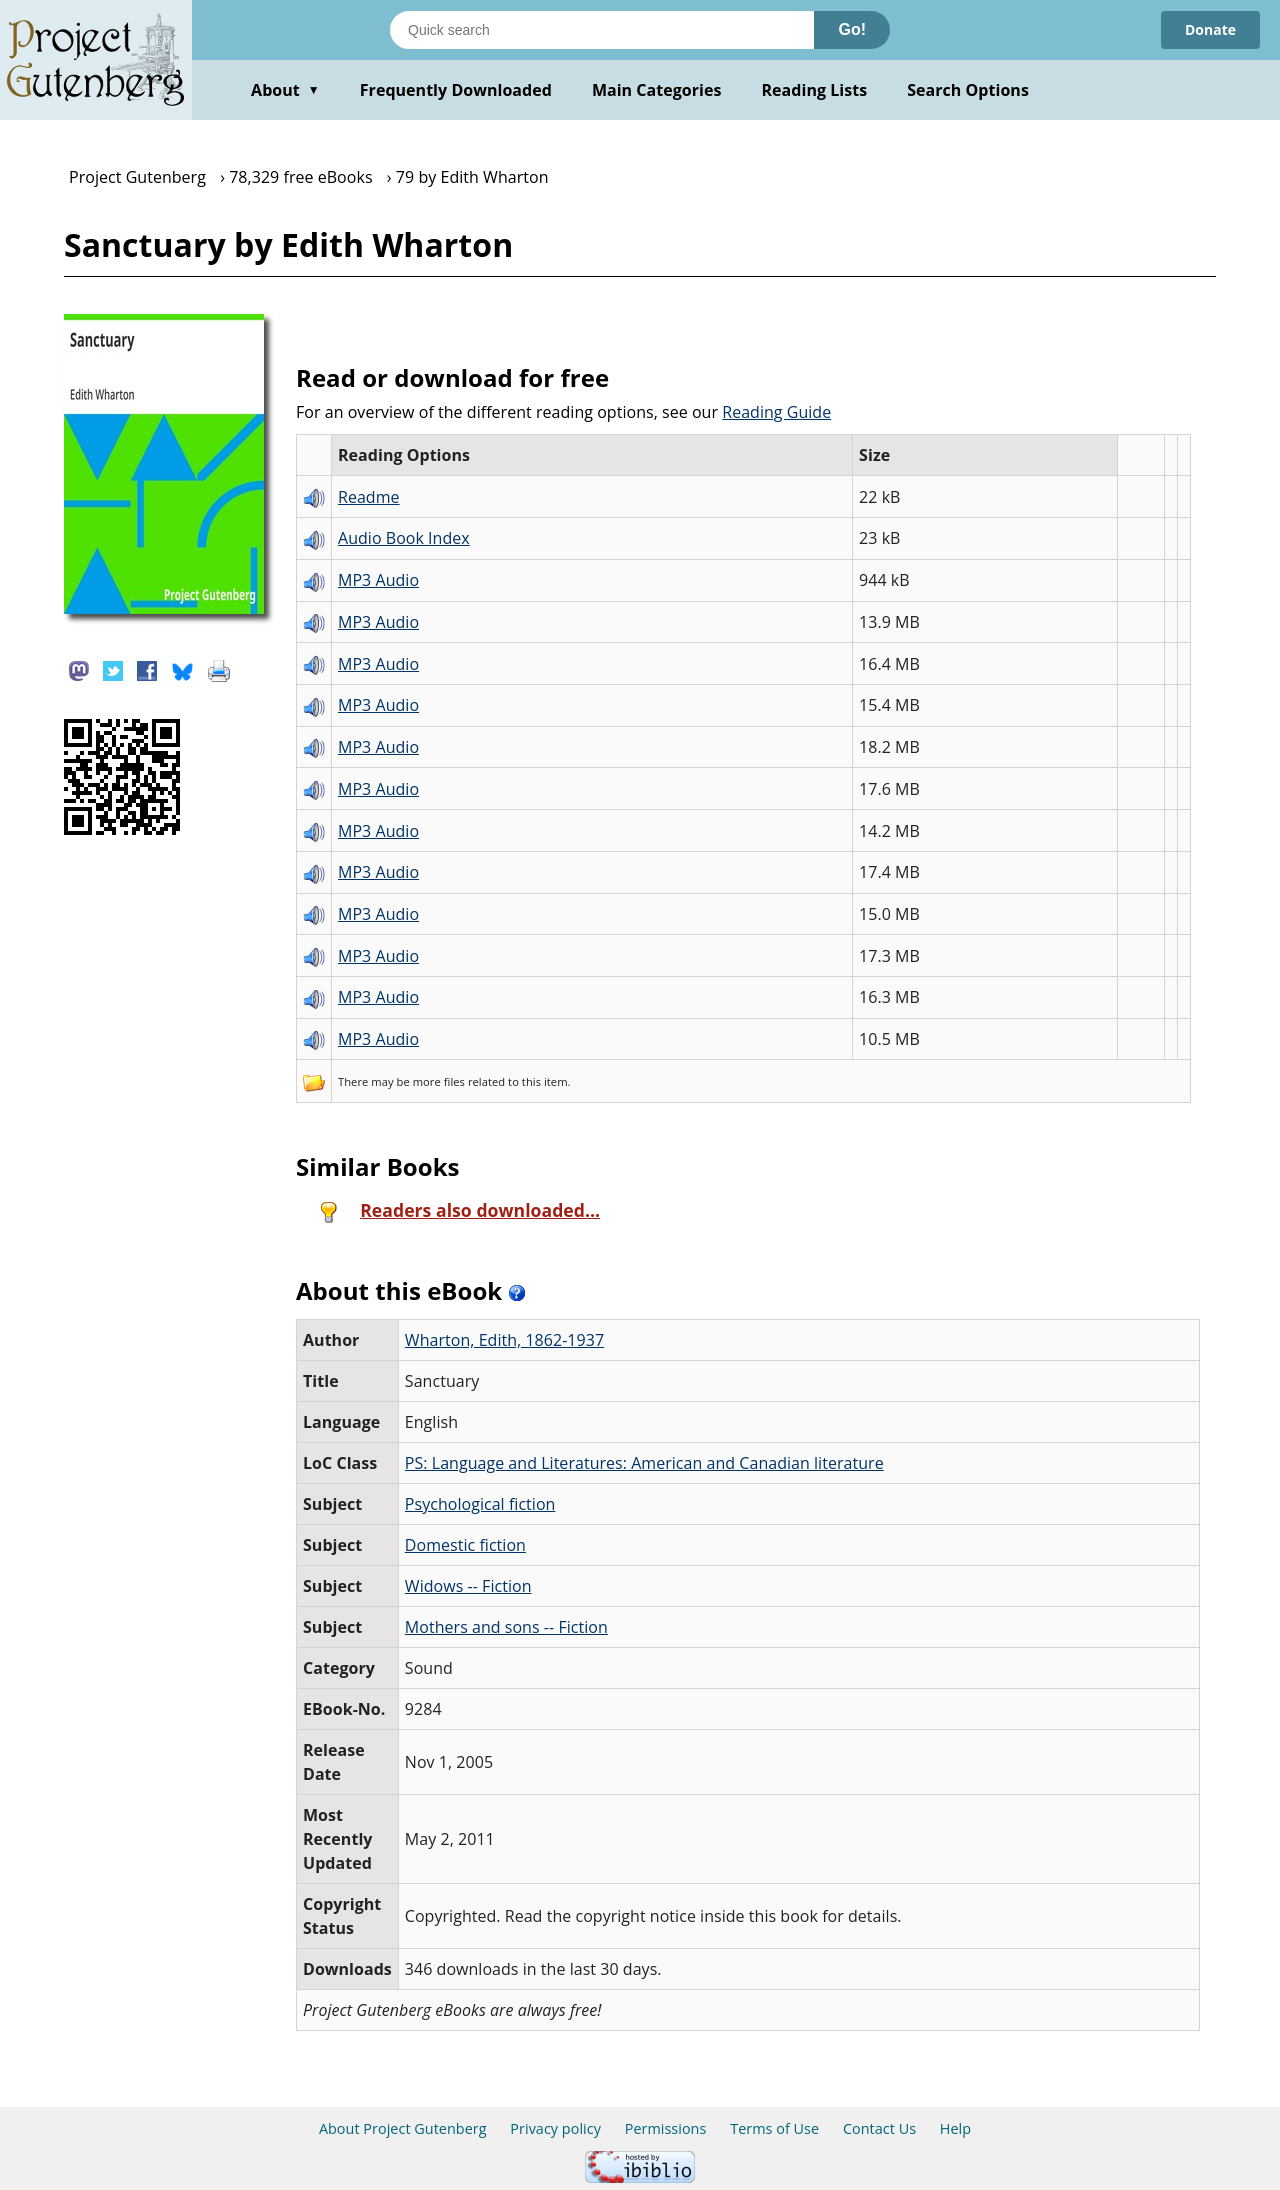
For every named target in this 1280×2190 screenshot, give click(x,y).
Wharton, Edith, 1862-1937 (504, 1340)
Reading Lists (815, 90)
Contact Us (879, 2128)
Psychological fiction (480, 1504)
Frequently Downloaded (456, 90)
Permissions (666, 2128)
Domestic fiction (465, 1545)
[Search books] (602, 30)
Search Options (968, 90)
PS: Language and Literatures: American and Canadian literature (644, 1463)
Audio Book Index (404, 538)
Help (955, 2128)
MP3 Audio (378, 580)
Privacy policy (555, 2128)
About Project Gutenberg (403, 2128)
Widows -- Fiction (468, 1586)
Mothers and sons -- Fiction (506, 1627)
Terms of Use (774, 2128)
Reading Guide (776, 412)
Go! (852, 29)
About (285, 90)
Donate (1210, 29)
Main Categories (657, 90)
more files (439, 1081)
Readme (369, 497)
